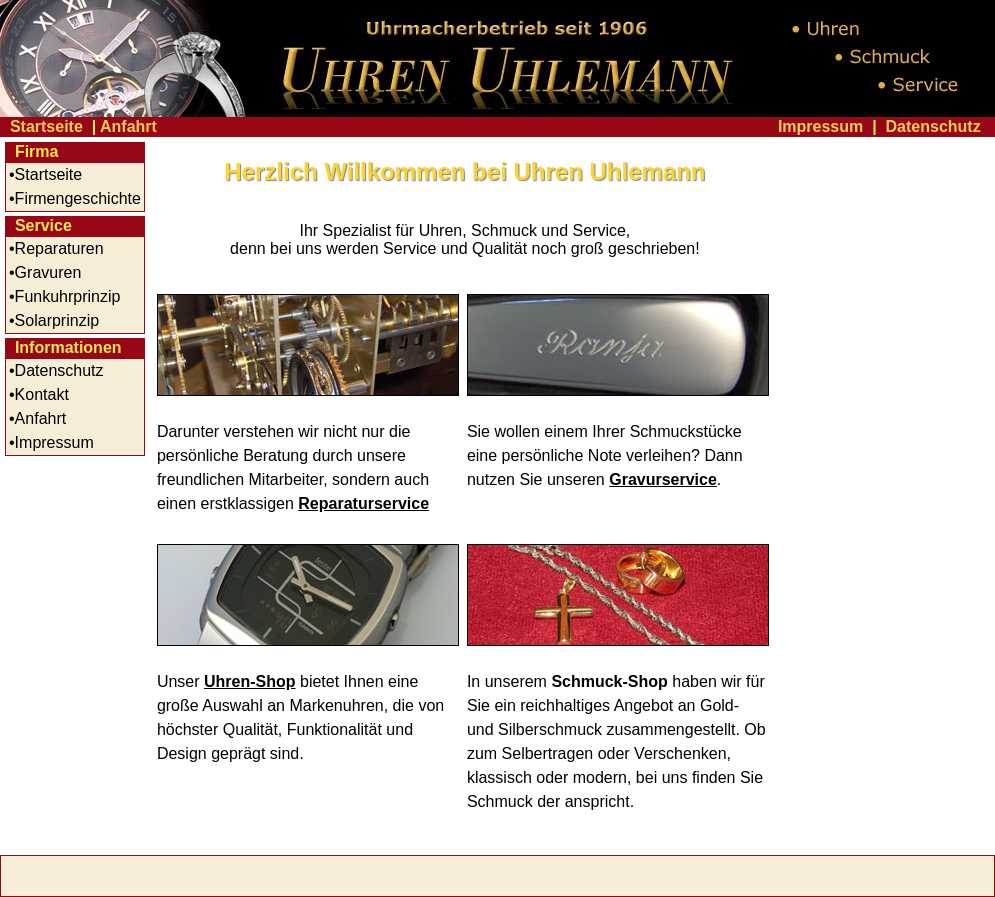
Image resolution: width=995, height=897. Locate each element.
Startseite (46, 126)
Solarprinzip (57, 320)
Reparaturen (59, 248)
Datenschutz (933, 126)
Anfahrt (128, 126)
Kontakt (42, 394)
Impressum (820, 126)
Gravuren (48, 272)
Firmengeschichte (78, 198)
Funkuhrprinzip (68, 296)
